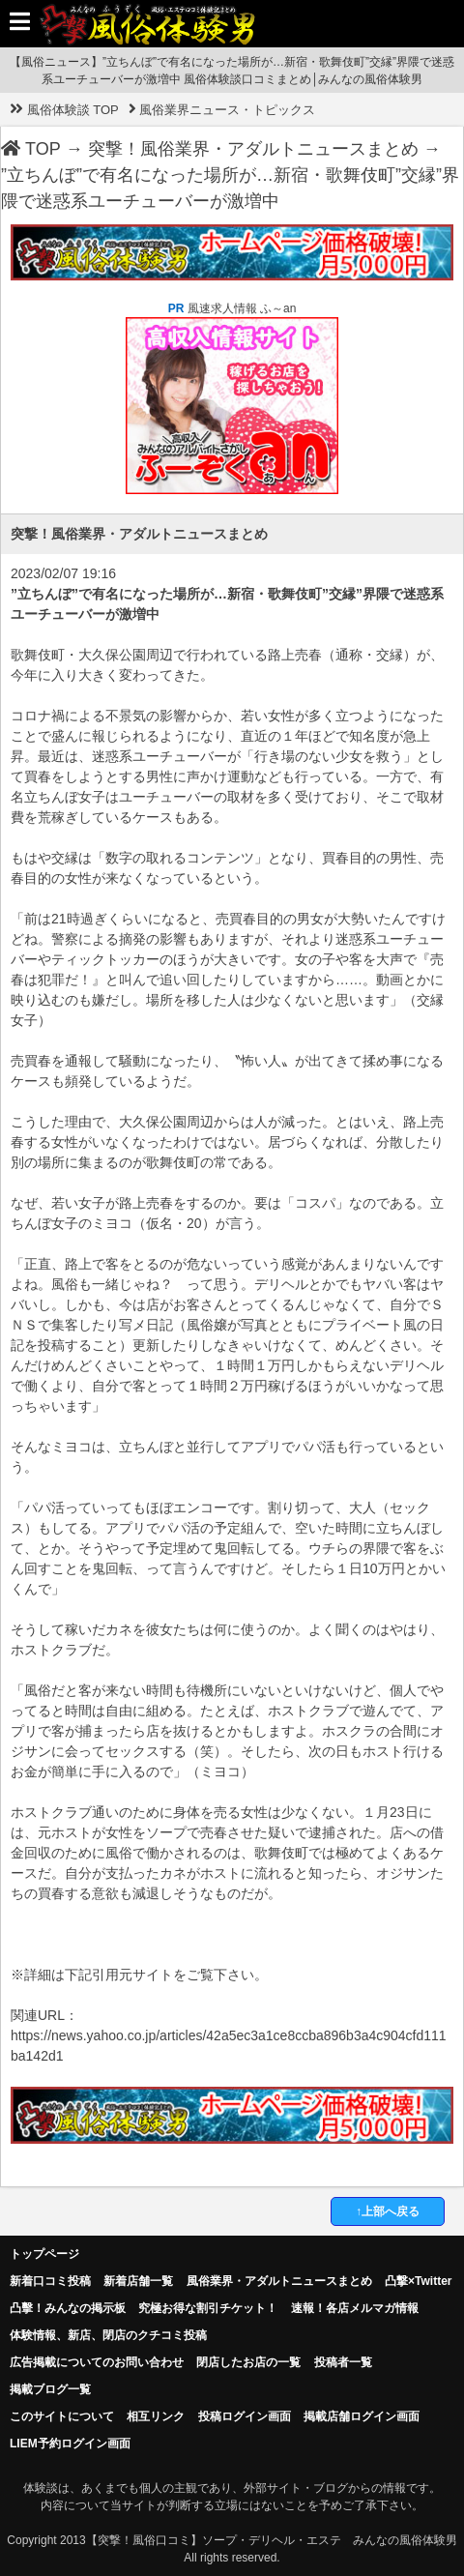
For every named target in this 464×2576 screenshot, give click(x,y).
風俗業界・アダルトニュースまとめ (279, 2281)
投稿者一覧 (343, 2362)
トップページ (44, 2254)
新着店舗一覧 (138, 2281)
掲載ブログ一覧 (50, 2389)
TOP (31, 149)
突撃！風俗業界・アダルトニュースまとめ (253, 149)
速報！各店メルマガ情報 (355, 2308)
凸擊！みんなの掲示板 (68, 2308)
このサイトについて (62, 2416)
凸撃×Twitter (418, 2281)
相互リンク (156, 2416)
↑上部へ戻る (388, 2211)
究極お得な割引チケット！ (207, 2308)
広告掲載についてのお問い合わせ (97, 2362)
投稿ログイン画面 (244, 2416)
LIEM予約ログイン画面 (70, 2443)
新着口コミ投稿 (50, 2281)
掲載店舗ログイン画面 (362, 2416)
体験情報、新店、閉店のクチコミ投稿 (108, 2335)
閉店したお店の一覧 (248, 2362)
